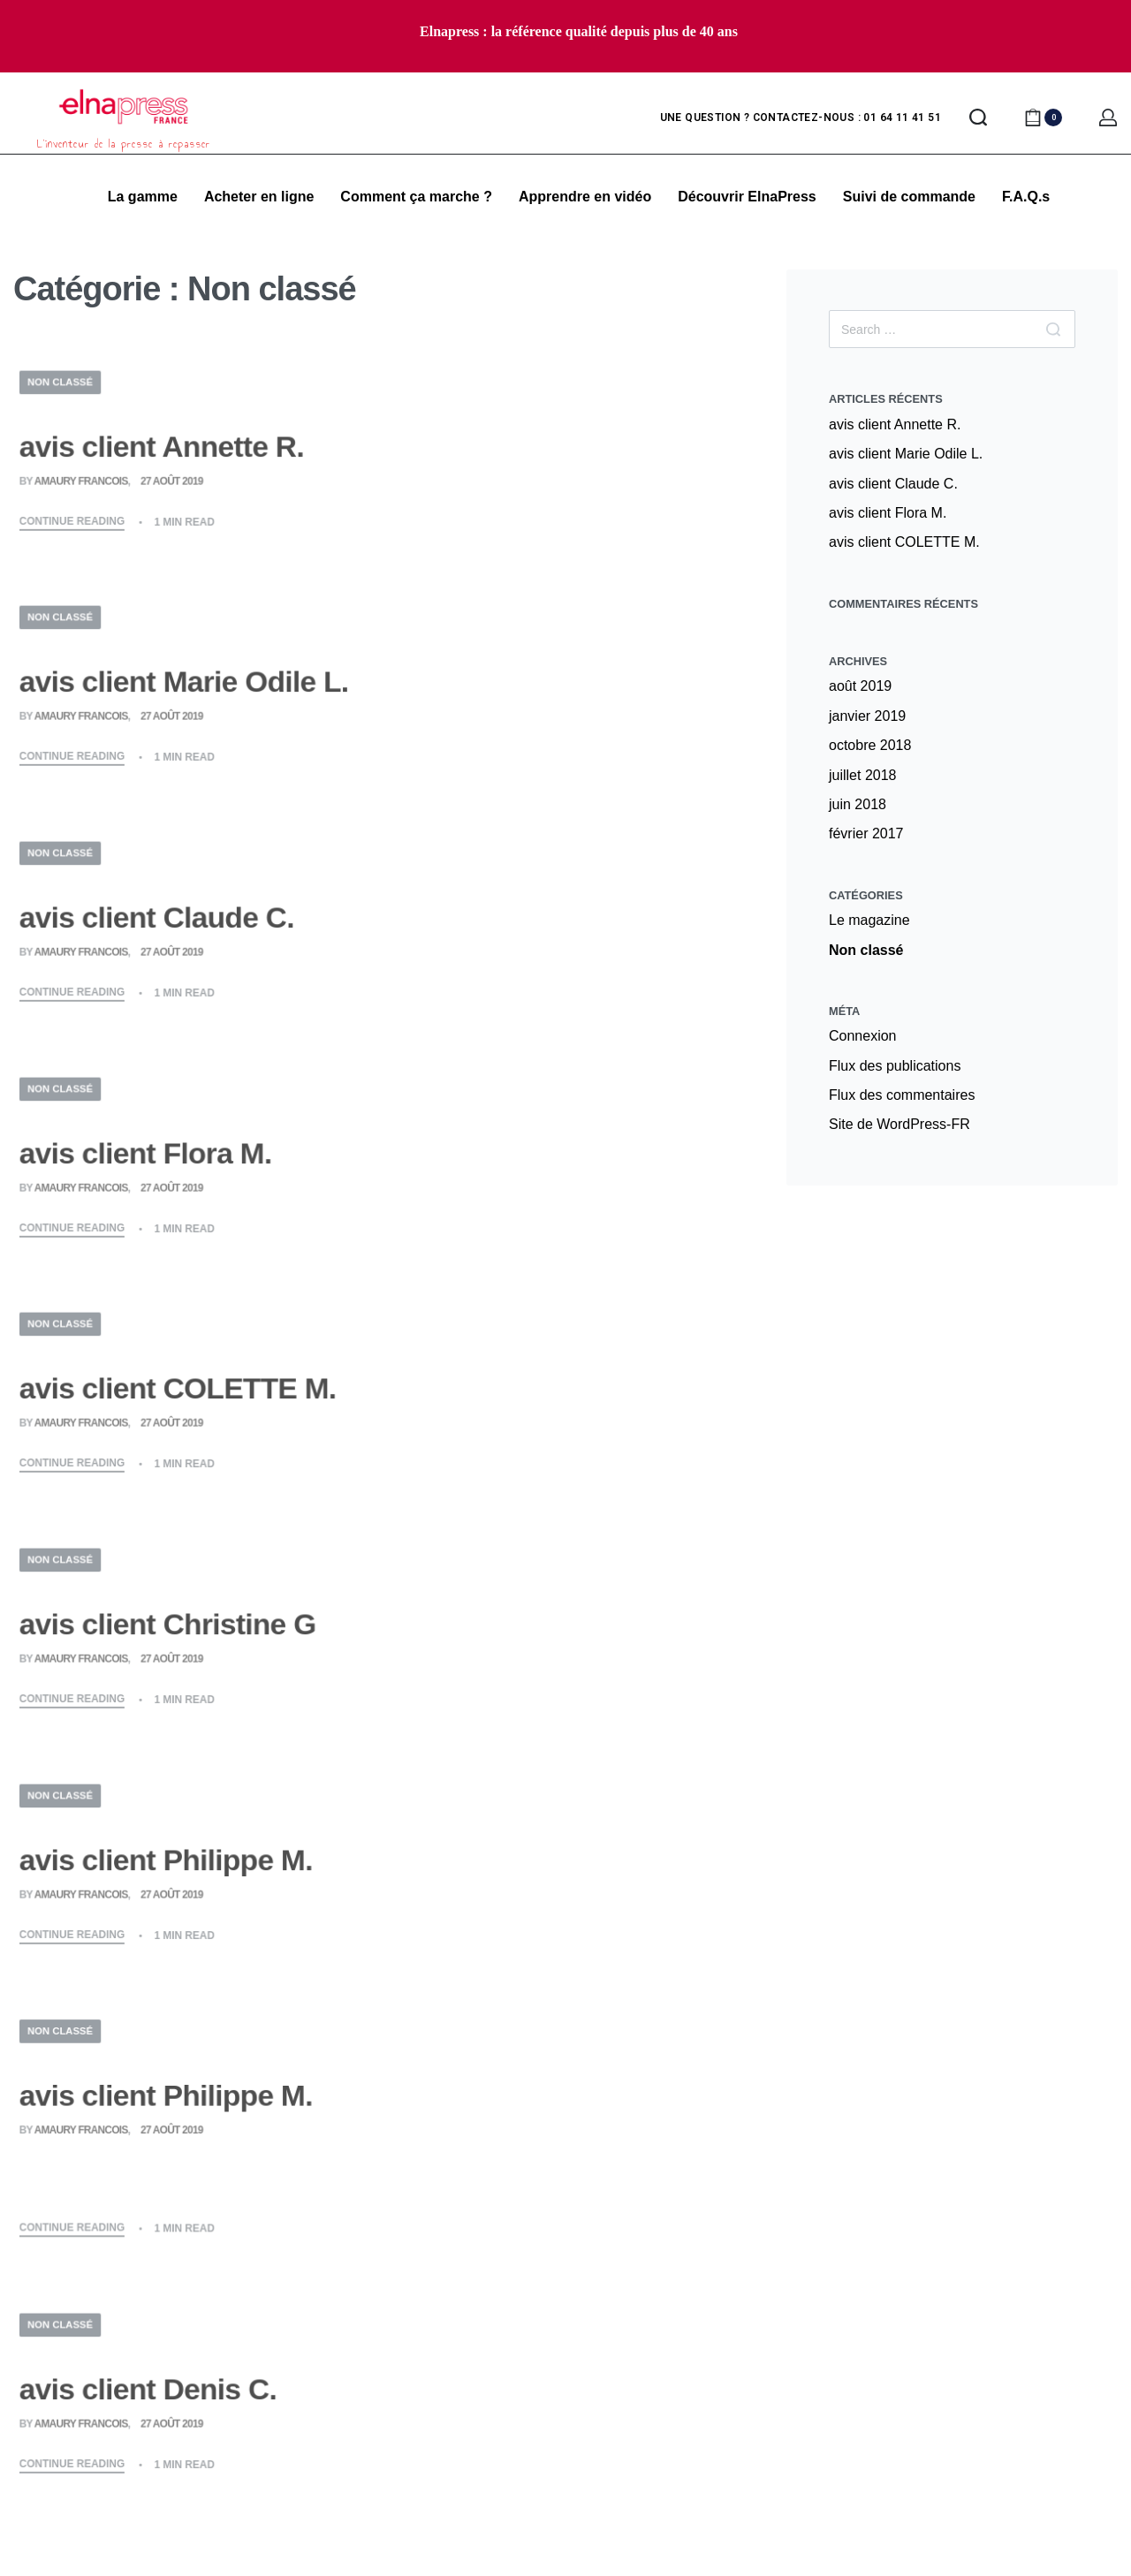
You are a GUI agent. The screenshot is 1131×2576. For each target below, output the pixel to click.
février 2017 (866, 833)
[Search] (1053, 329)
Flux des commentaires (902, 1094)
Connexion (863, 1035)
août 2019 (860, 685)
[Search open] (978, 117)
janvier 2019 (867, 716)
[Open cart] (1043, 117)
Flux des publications (894, 1065)
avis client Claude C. (893, 483)
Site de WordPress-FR (899, 1124)
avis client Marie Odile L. (906, 453)
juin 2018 (857, 804)
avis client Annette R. (894, 424)
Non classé (866, 950)
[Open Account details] (1108, 117)
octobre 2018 (870, 745)
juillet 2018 (863, 775)
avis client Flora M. (887, 512)
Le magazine (869, 920)
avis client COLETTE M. (904, 541)
